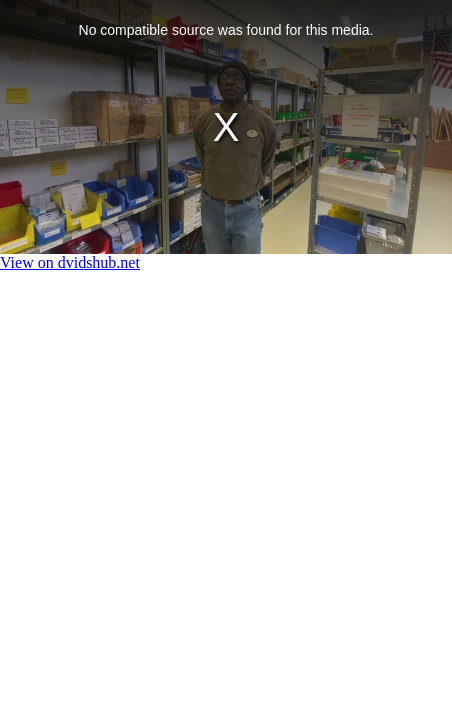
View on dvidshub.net (70, 262)
